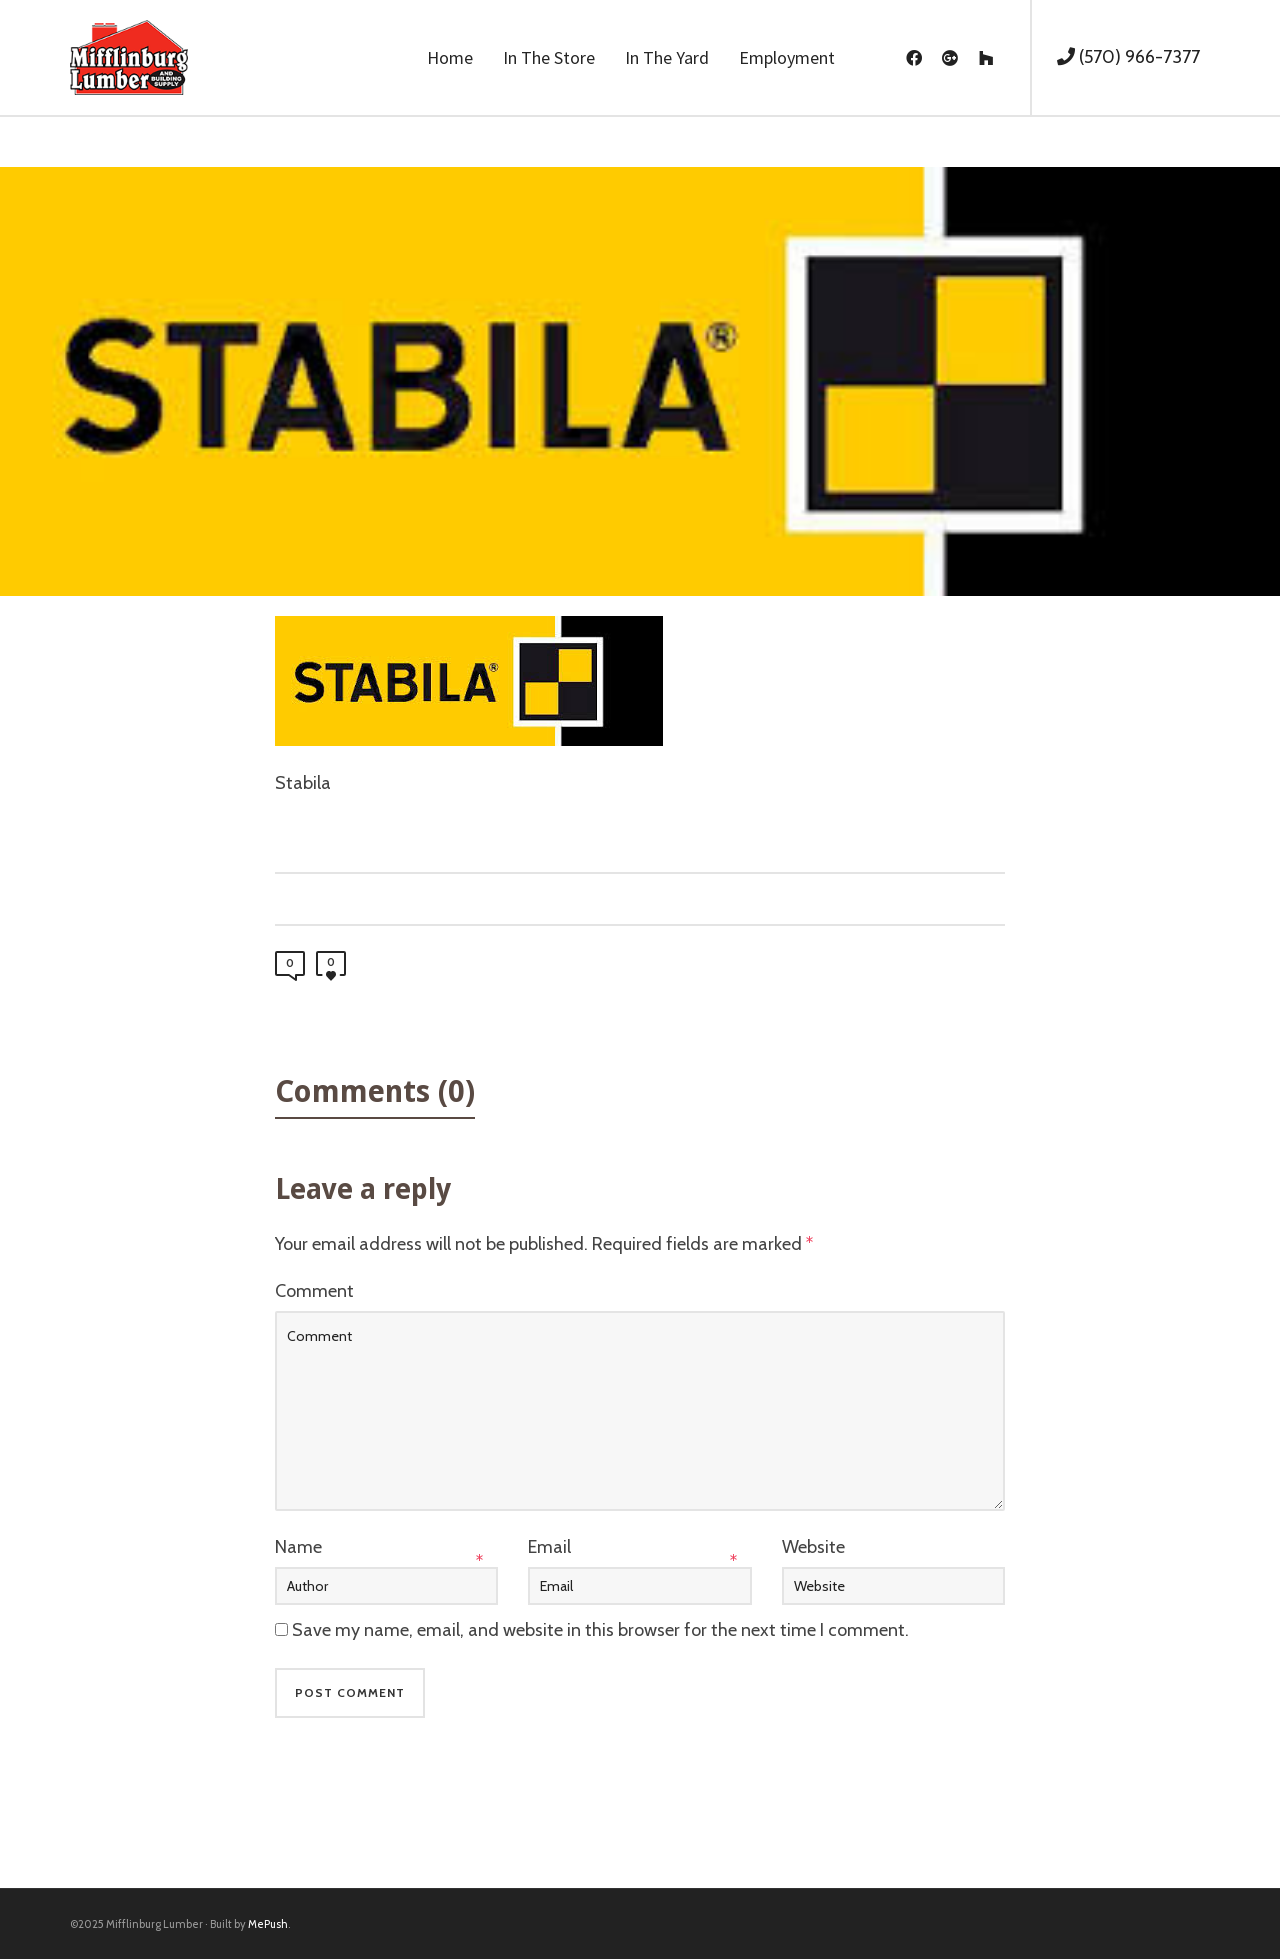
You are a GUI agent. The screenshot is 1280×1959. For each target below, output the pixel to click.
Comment (314, 1291)
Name (298, 1547)
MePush (268, 1924)
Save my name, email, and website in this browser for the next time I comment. (600, 1630)
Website (813, 1547)
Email (549, 1547)
